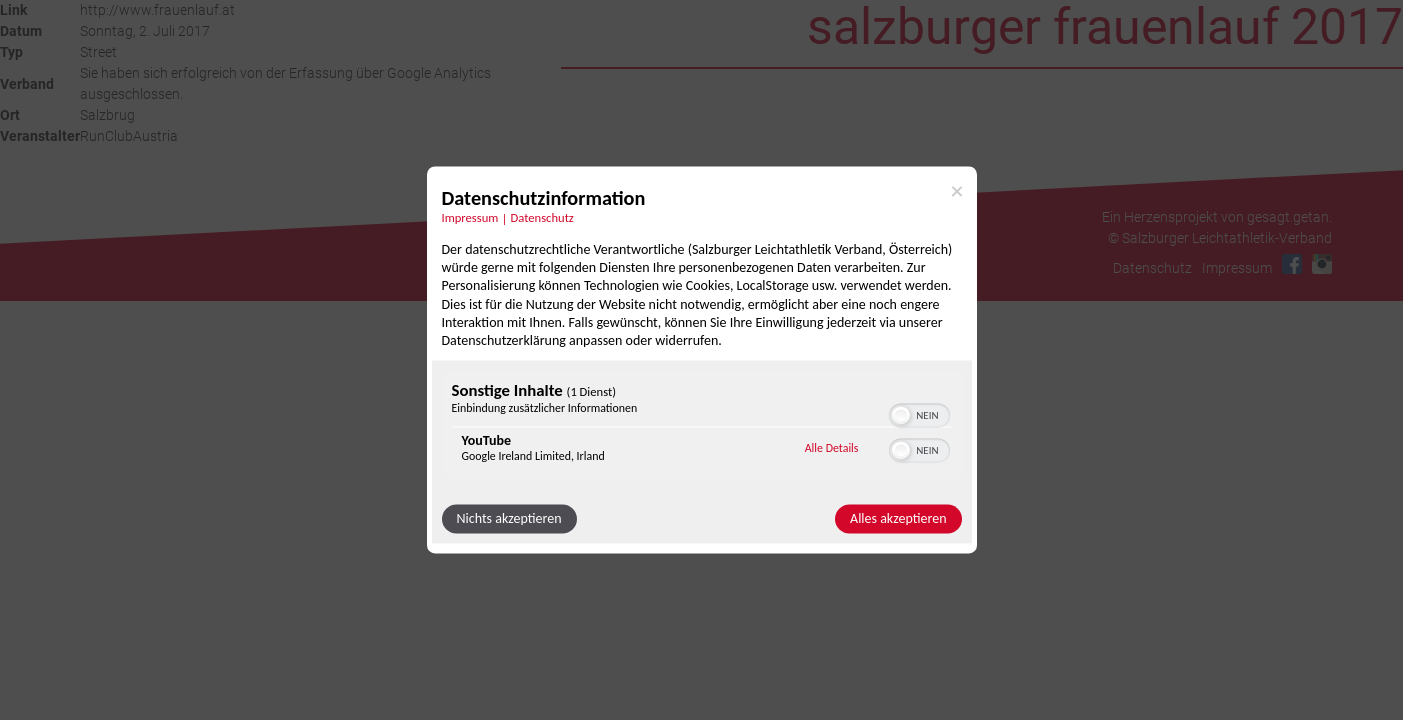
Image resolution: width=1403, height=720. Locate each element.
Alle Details (832, 448)
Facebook (1291, 264)
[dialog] (702, 359)
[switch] (919, 414)
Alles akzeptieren (898, 519)
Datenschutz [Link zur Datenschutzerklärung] (542, 217)
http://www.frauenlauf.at (157, 10)
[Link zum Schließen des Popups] (957, 191)
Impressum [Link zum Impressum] (470, 217)
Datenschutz (1151, 268)
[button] (901, 416)
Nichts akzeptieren (509, 519)
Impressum (1236, 268)
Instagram (1321, 264)
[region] (702, 427)
